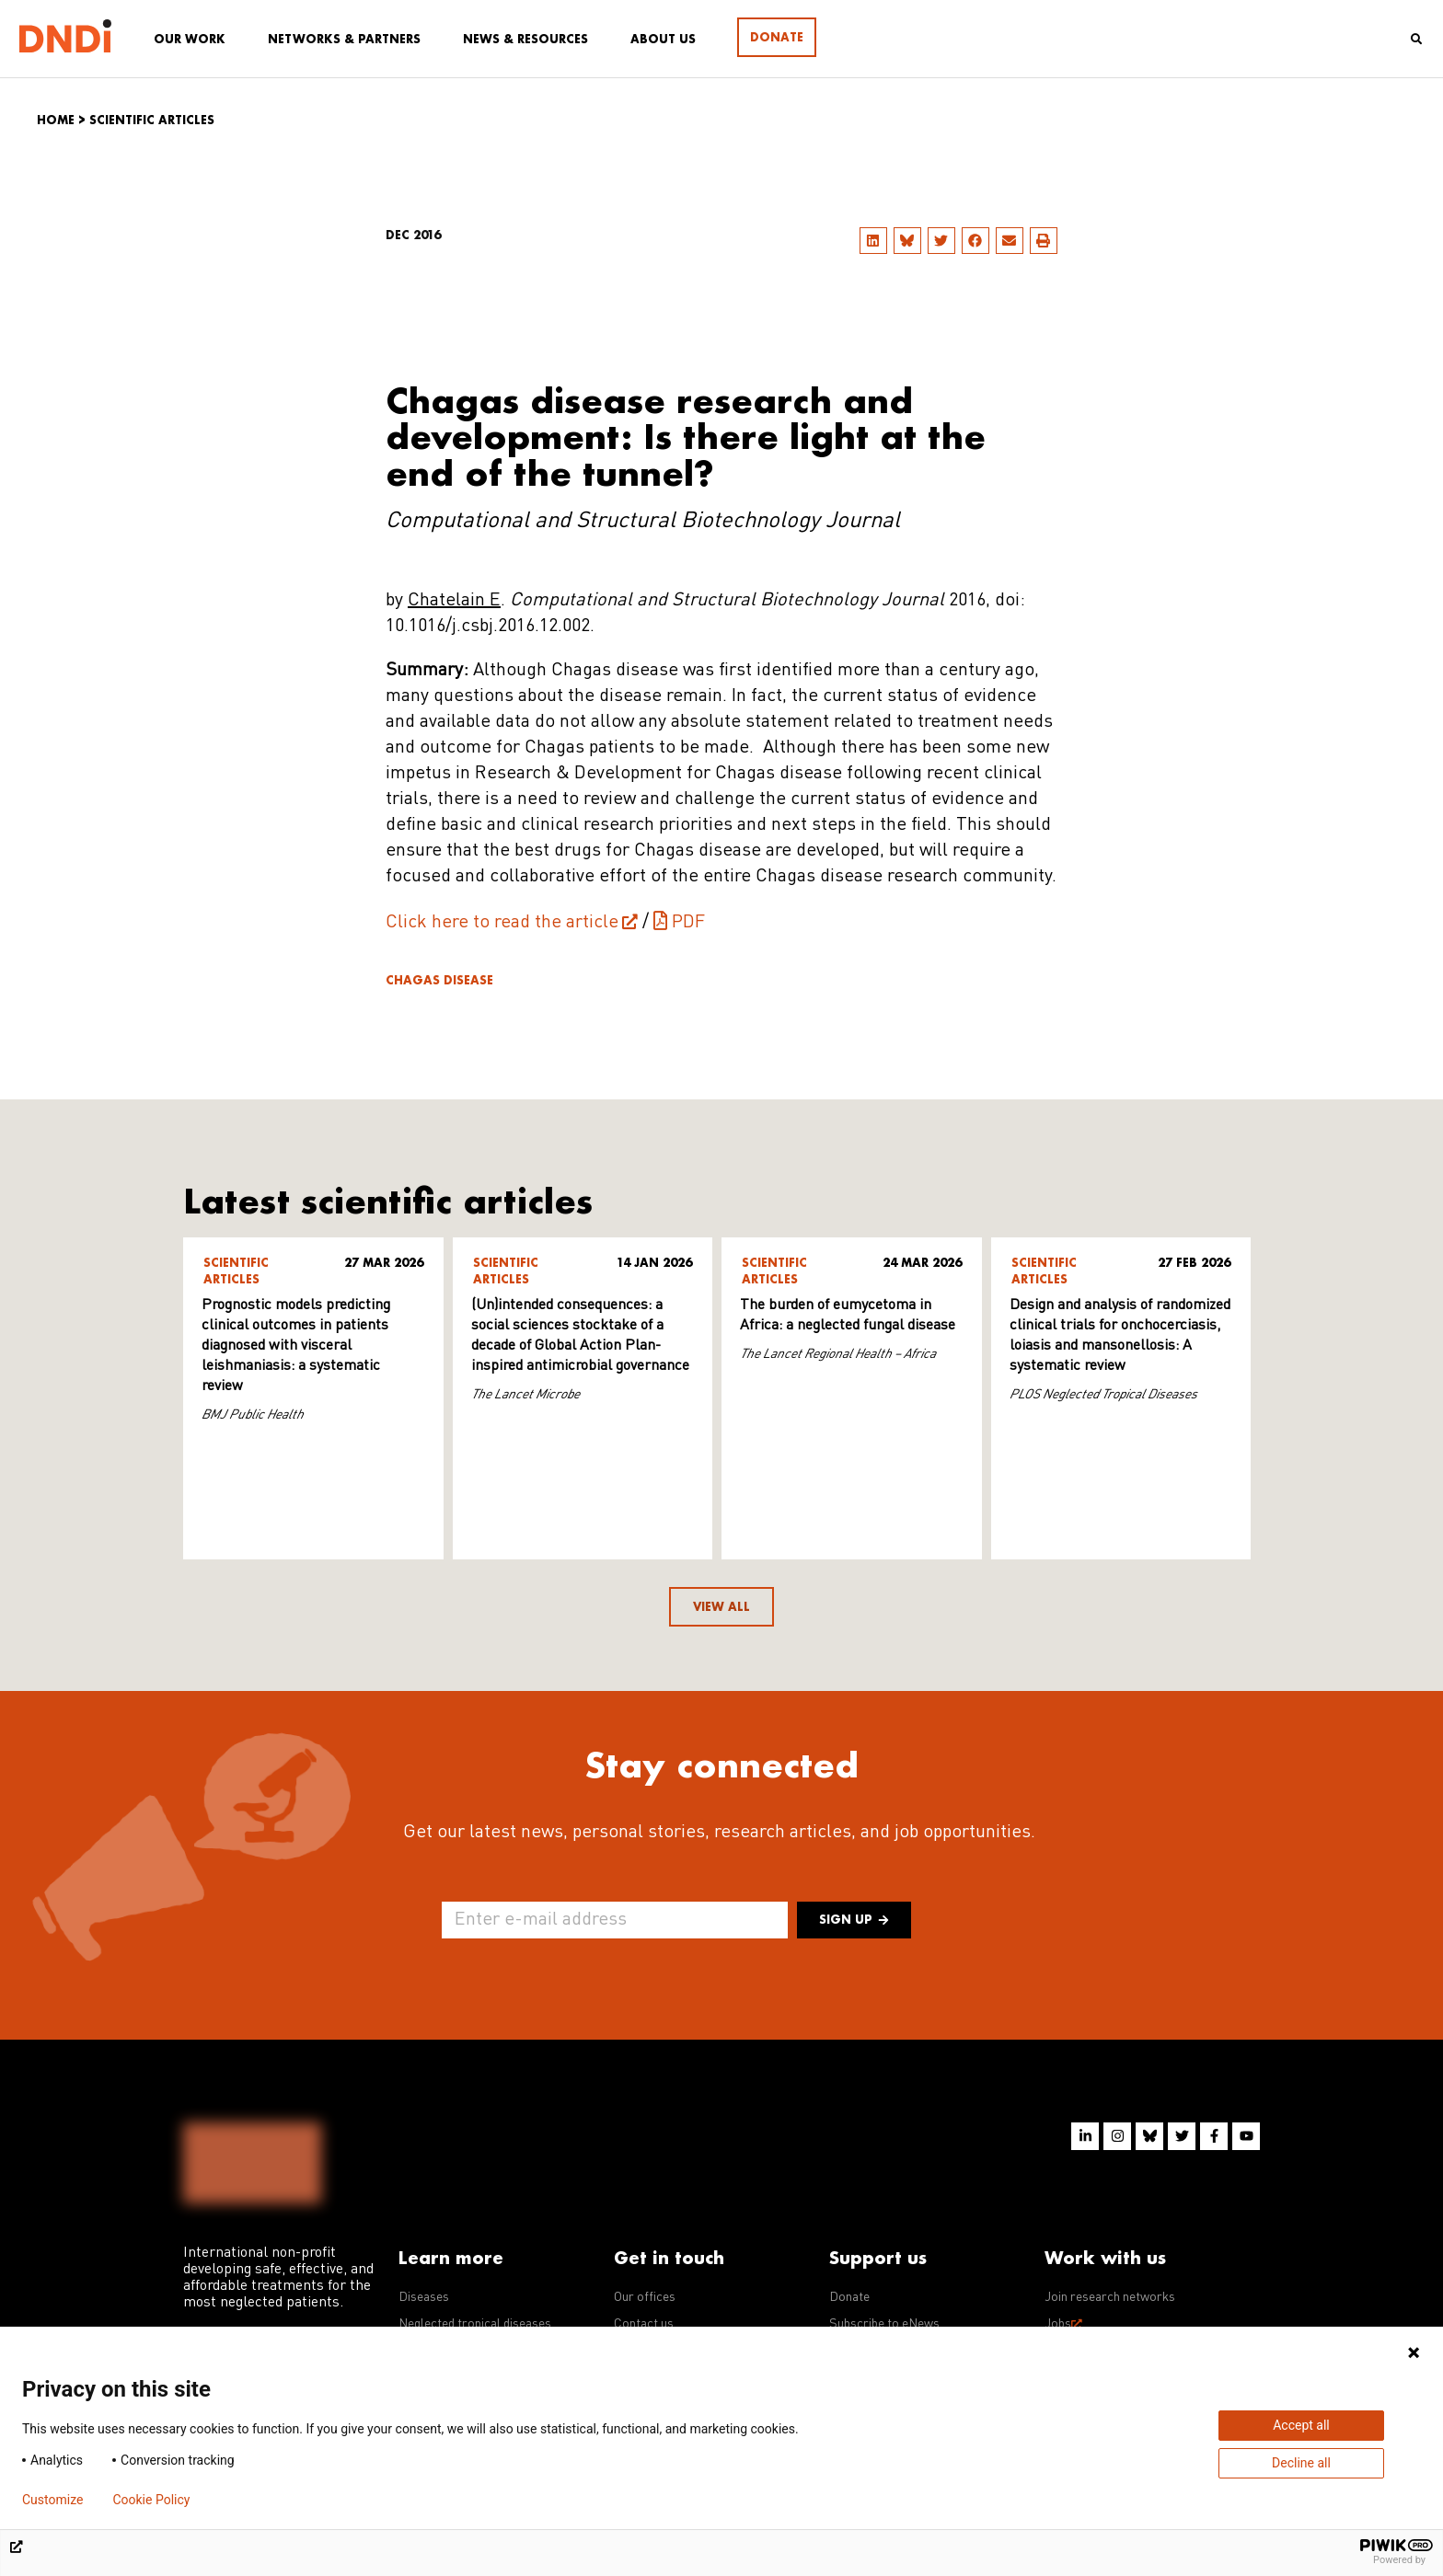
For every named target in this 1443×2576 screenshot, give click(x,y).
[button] (873, 240)
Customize (52, 2499)
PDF (688, 923)
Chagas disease (439, 980)
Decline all (1301, 2462)
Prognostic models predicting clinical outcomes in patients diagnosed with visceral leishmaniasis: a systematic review (296, 1346)
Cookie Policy (151, 2499)
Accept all (1301, 2425)
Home (56, 120)
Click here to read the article (502, 923)
